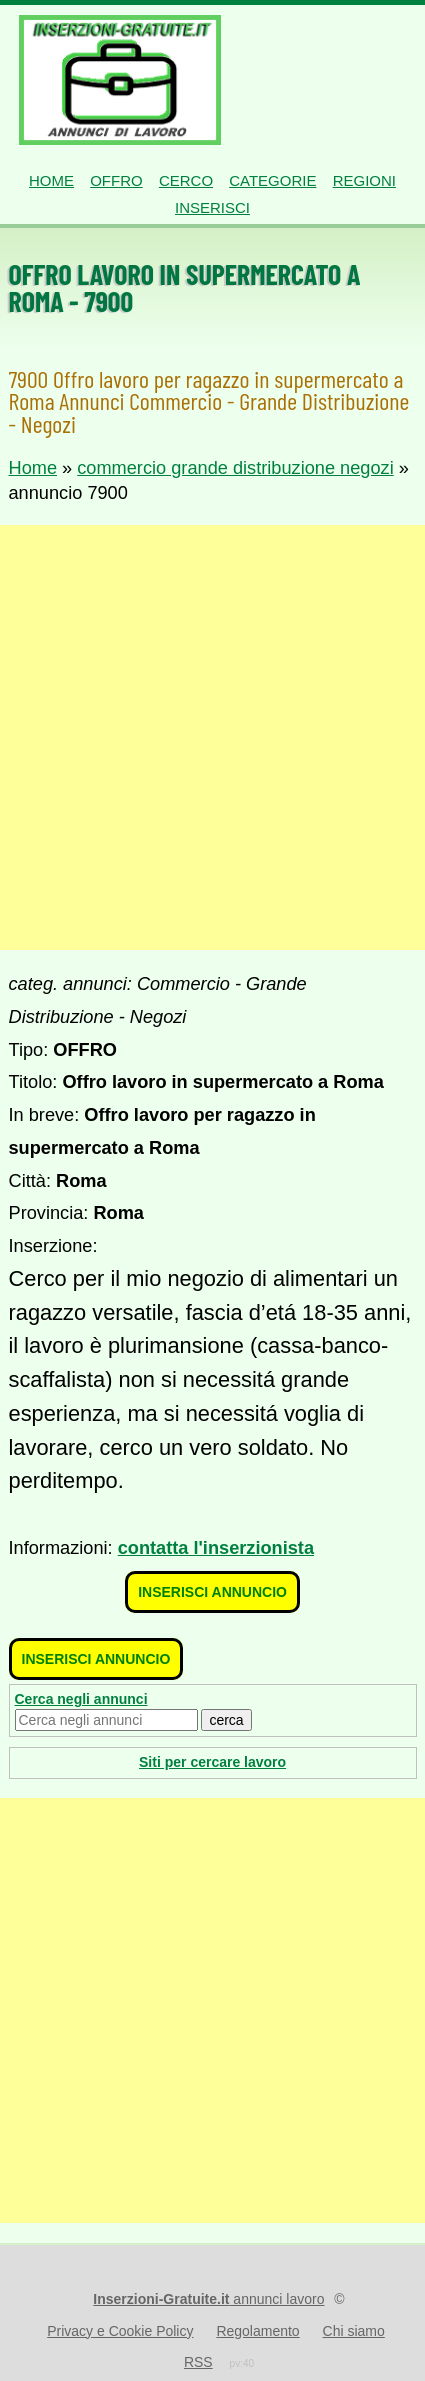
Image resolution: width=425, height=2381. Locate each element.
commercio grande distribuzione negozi (235, 468)
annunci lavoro (208, 2299)
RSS (198, 2362)
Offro (116, 180)
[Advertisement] (212, 737)
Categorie (272, 180)
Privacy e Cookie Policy (120, 2331)
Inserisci (212, 207)
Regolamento (257, 2331)
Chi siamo (354, 2331)
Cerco (186, 180)
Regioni (364, 180)
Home (51, 180)
